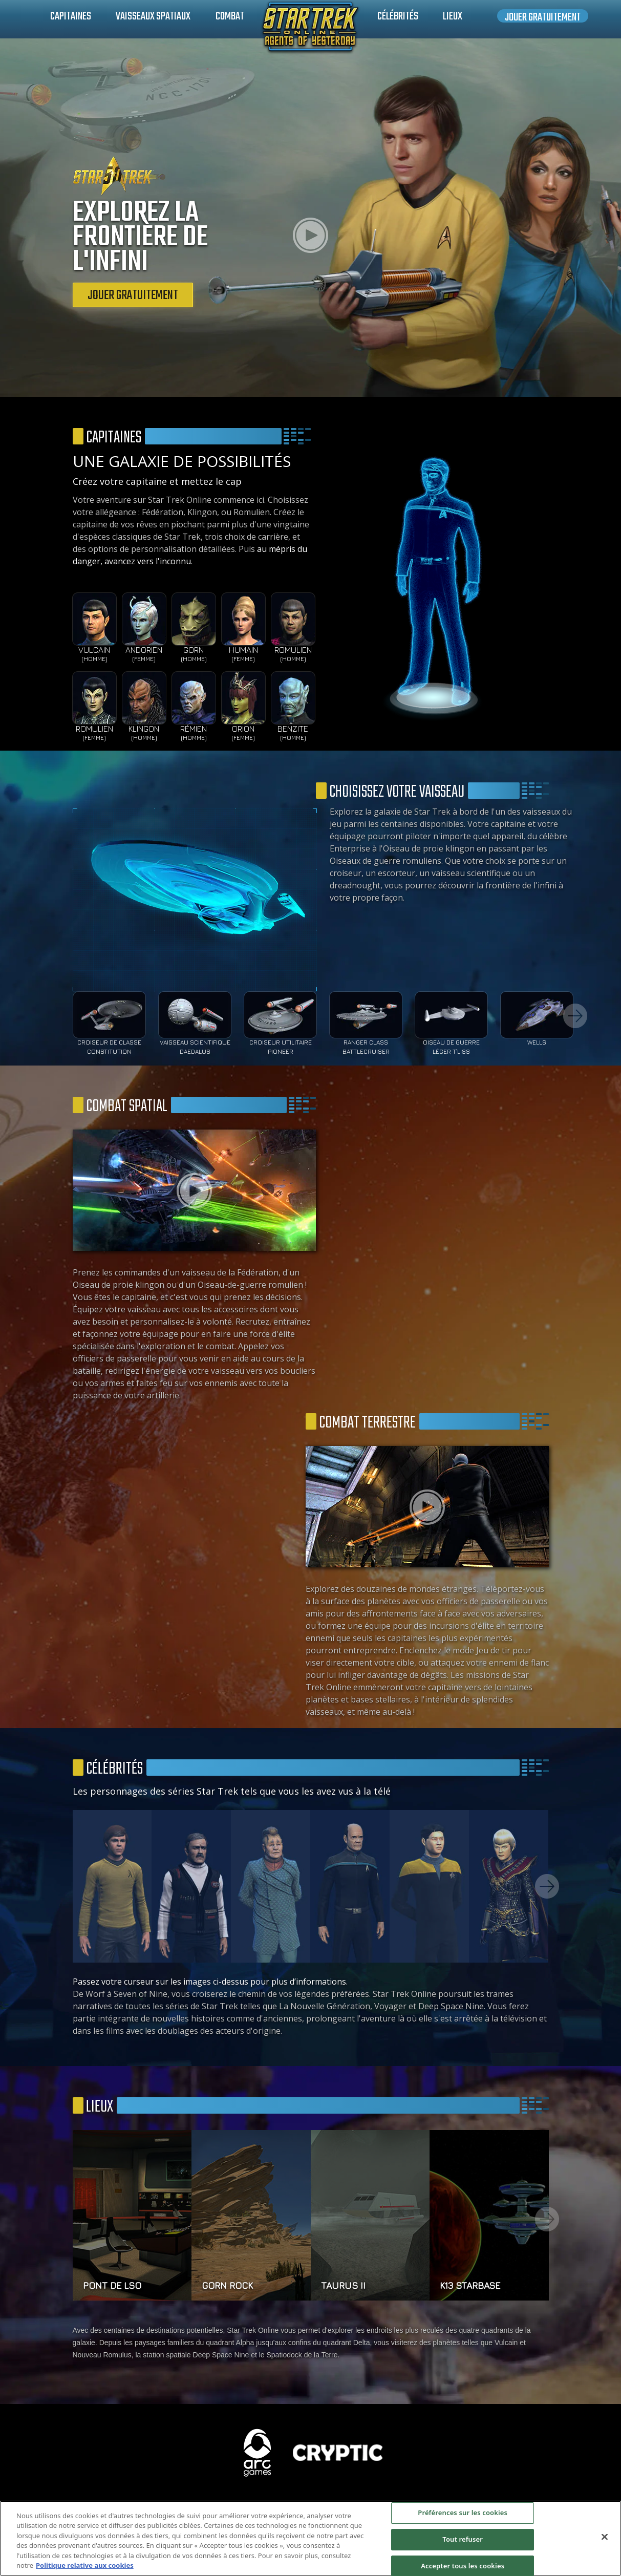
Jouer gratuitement (543, 16)
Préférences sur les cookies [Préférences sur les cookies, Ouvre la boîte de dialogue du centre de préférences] (462, 2513)
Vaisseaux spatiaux (153, 16)
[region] (310, 2538)
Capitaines (70, 16)
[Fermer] (604, 2537)
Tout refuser (462, 2539)
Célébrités (397, 16)
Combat (230, 16)
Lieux (452, 16)
